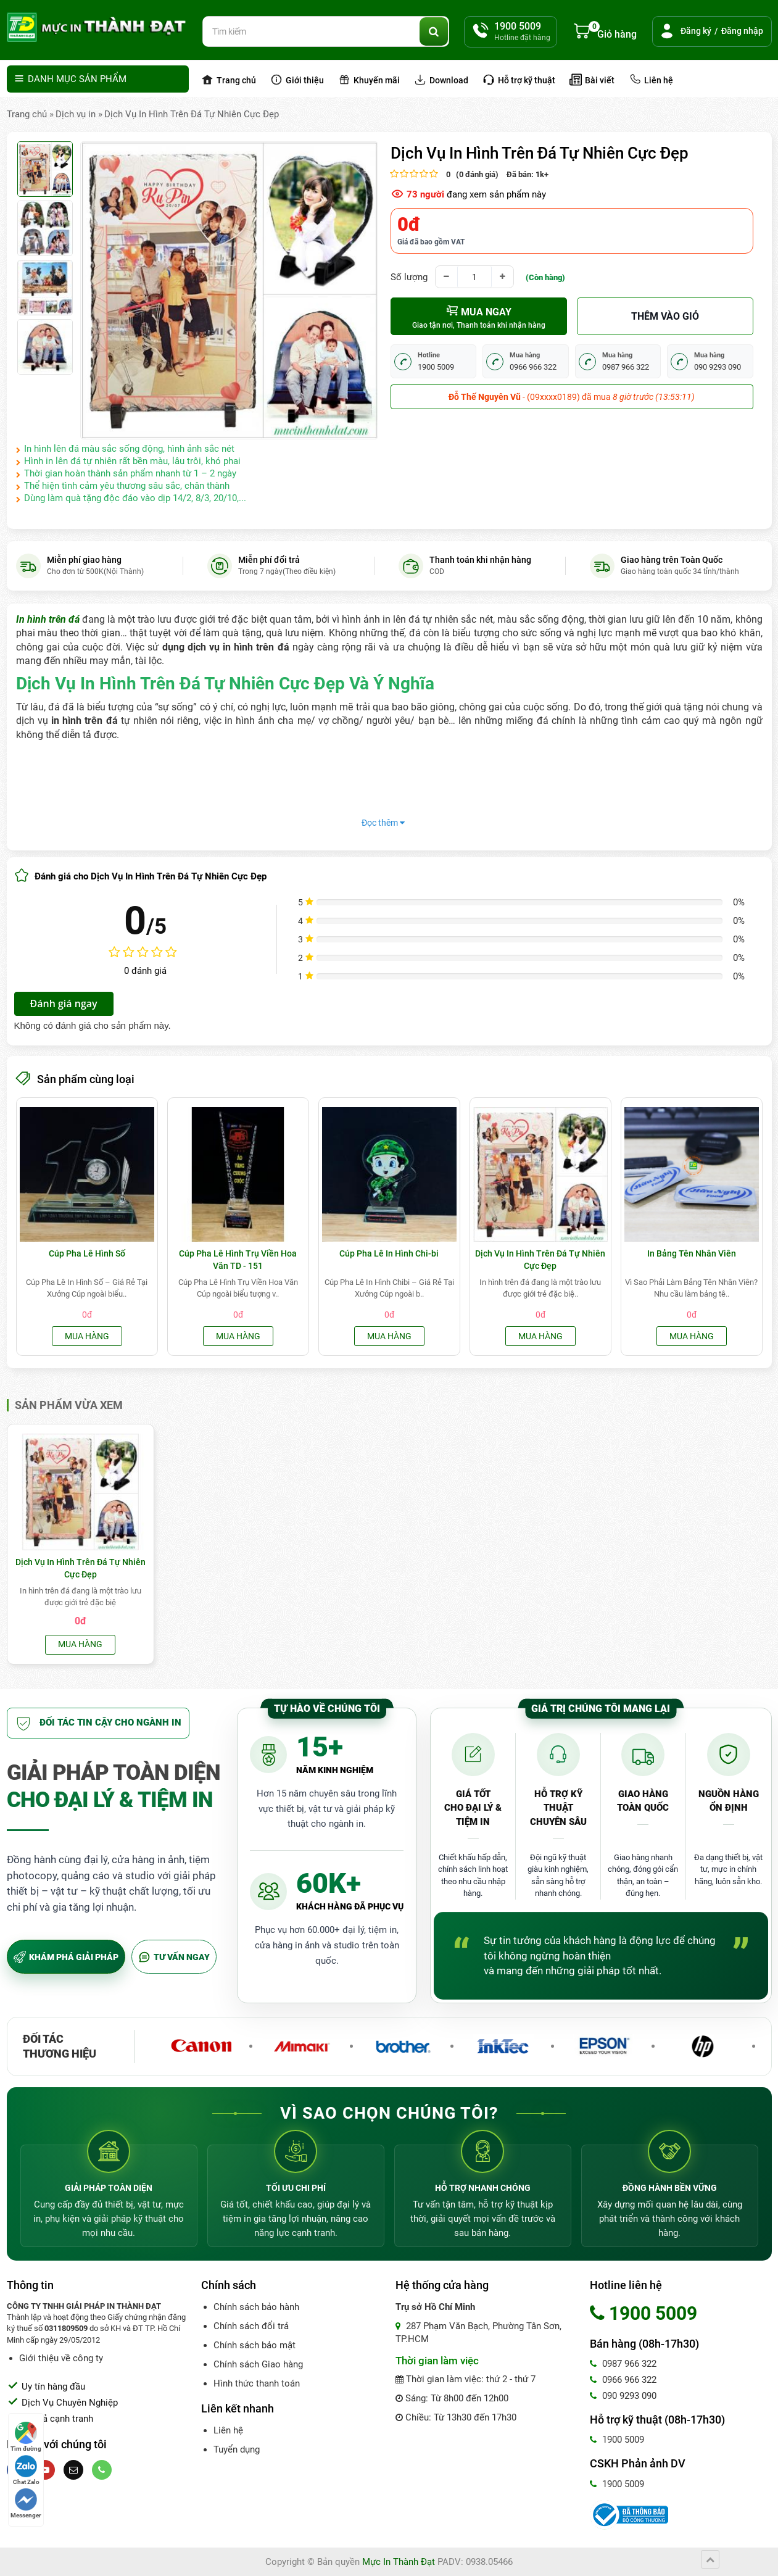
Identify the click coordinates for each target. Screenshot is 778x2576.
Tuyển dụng (236, 2449)
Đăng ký (696, 31)
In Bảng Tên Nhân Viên (691, 1253)
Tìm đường (25, 2437)
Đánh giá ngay (63, 1003)
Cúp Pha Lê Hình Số (87, 1253)
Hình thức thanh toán (256, 2383)
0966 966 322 (623, 2379)
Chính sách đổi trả (251, 2326)
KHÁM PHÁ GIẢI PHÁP (66, 1957)
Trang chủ (228, 79)
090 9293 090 (623, 2395)
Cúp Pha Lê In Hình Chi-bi (389, 1253)
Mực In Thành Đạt (398, 2561)
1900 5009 (617, 2439)
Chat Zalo (26, 2470)
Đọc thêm (383, 823)
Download (441, 79)
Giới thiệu (297, 79)
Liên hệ (651, 79)
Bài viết (592, 79)
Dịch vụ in (76, 114)
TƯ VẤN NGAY (174, 1957)
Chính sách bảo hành (256, 2306)
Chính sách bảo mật (254, 2345)
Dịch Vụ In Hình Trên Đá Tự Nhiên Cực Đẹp (191, 114)
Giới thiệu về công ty (61, 2358)
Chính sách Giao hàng (258, 2364)
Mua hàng (87, 1336)
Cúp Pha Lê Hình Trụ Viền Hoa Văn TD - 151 (238, 1260)
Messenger (25, 2503)
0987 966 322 (623, 2363)
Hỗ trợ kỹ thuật (518, 79)
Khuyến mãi (369, 79)
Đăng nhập (742, 31)
